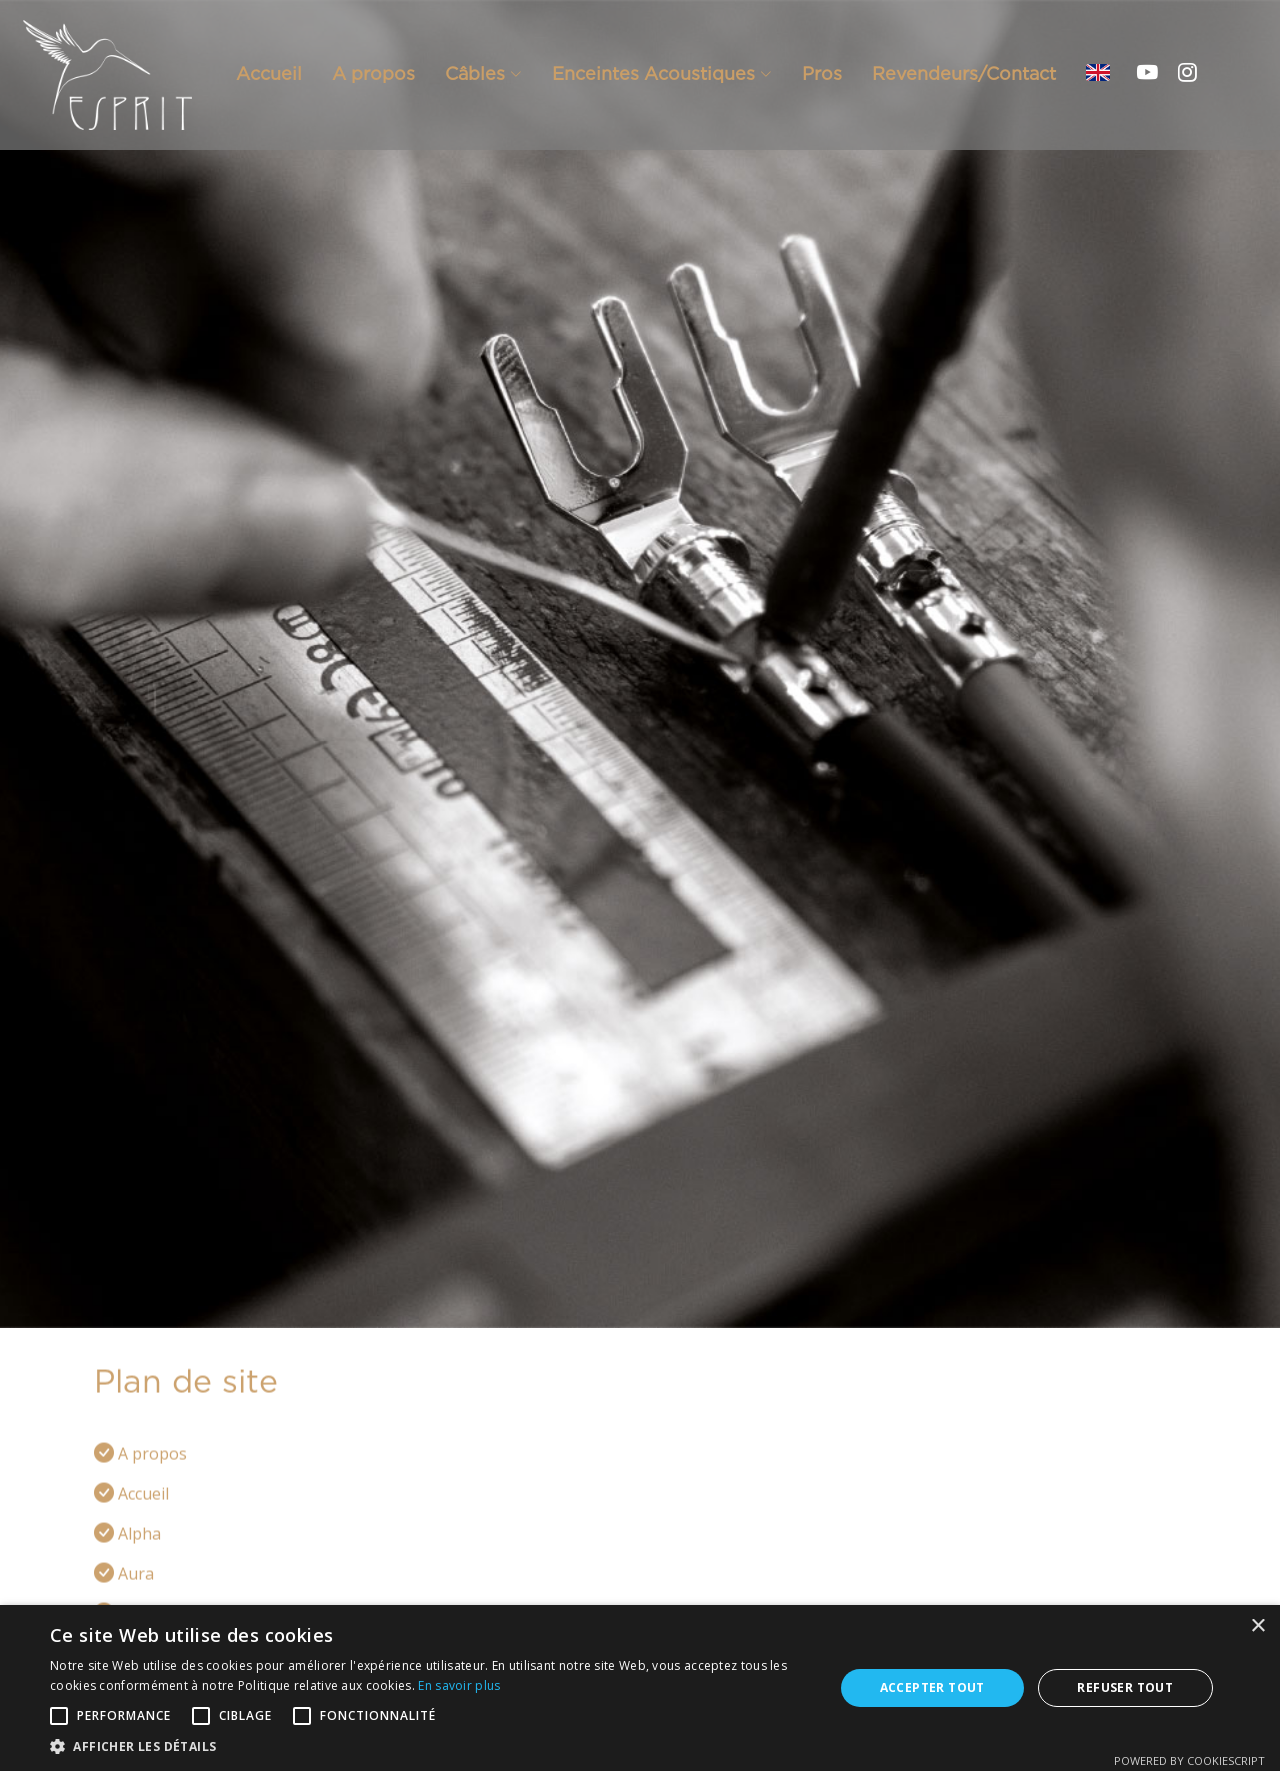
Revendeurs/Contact (964, 73)
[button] (430, 1746)
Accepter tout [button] (932, 1687)
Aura (136, 1597)
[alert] (640, 1688)
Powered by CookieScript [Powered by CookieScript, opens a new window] (1189, 1760)
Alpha (139, 1557)
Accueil (269, 73)
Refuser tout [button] (1125, 1687)
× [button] (1257, 1626)
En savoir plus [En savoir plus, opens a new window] (459, 1685)
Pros (822, 73)
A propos (373, 73)
